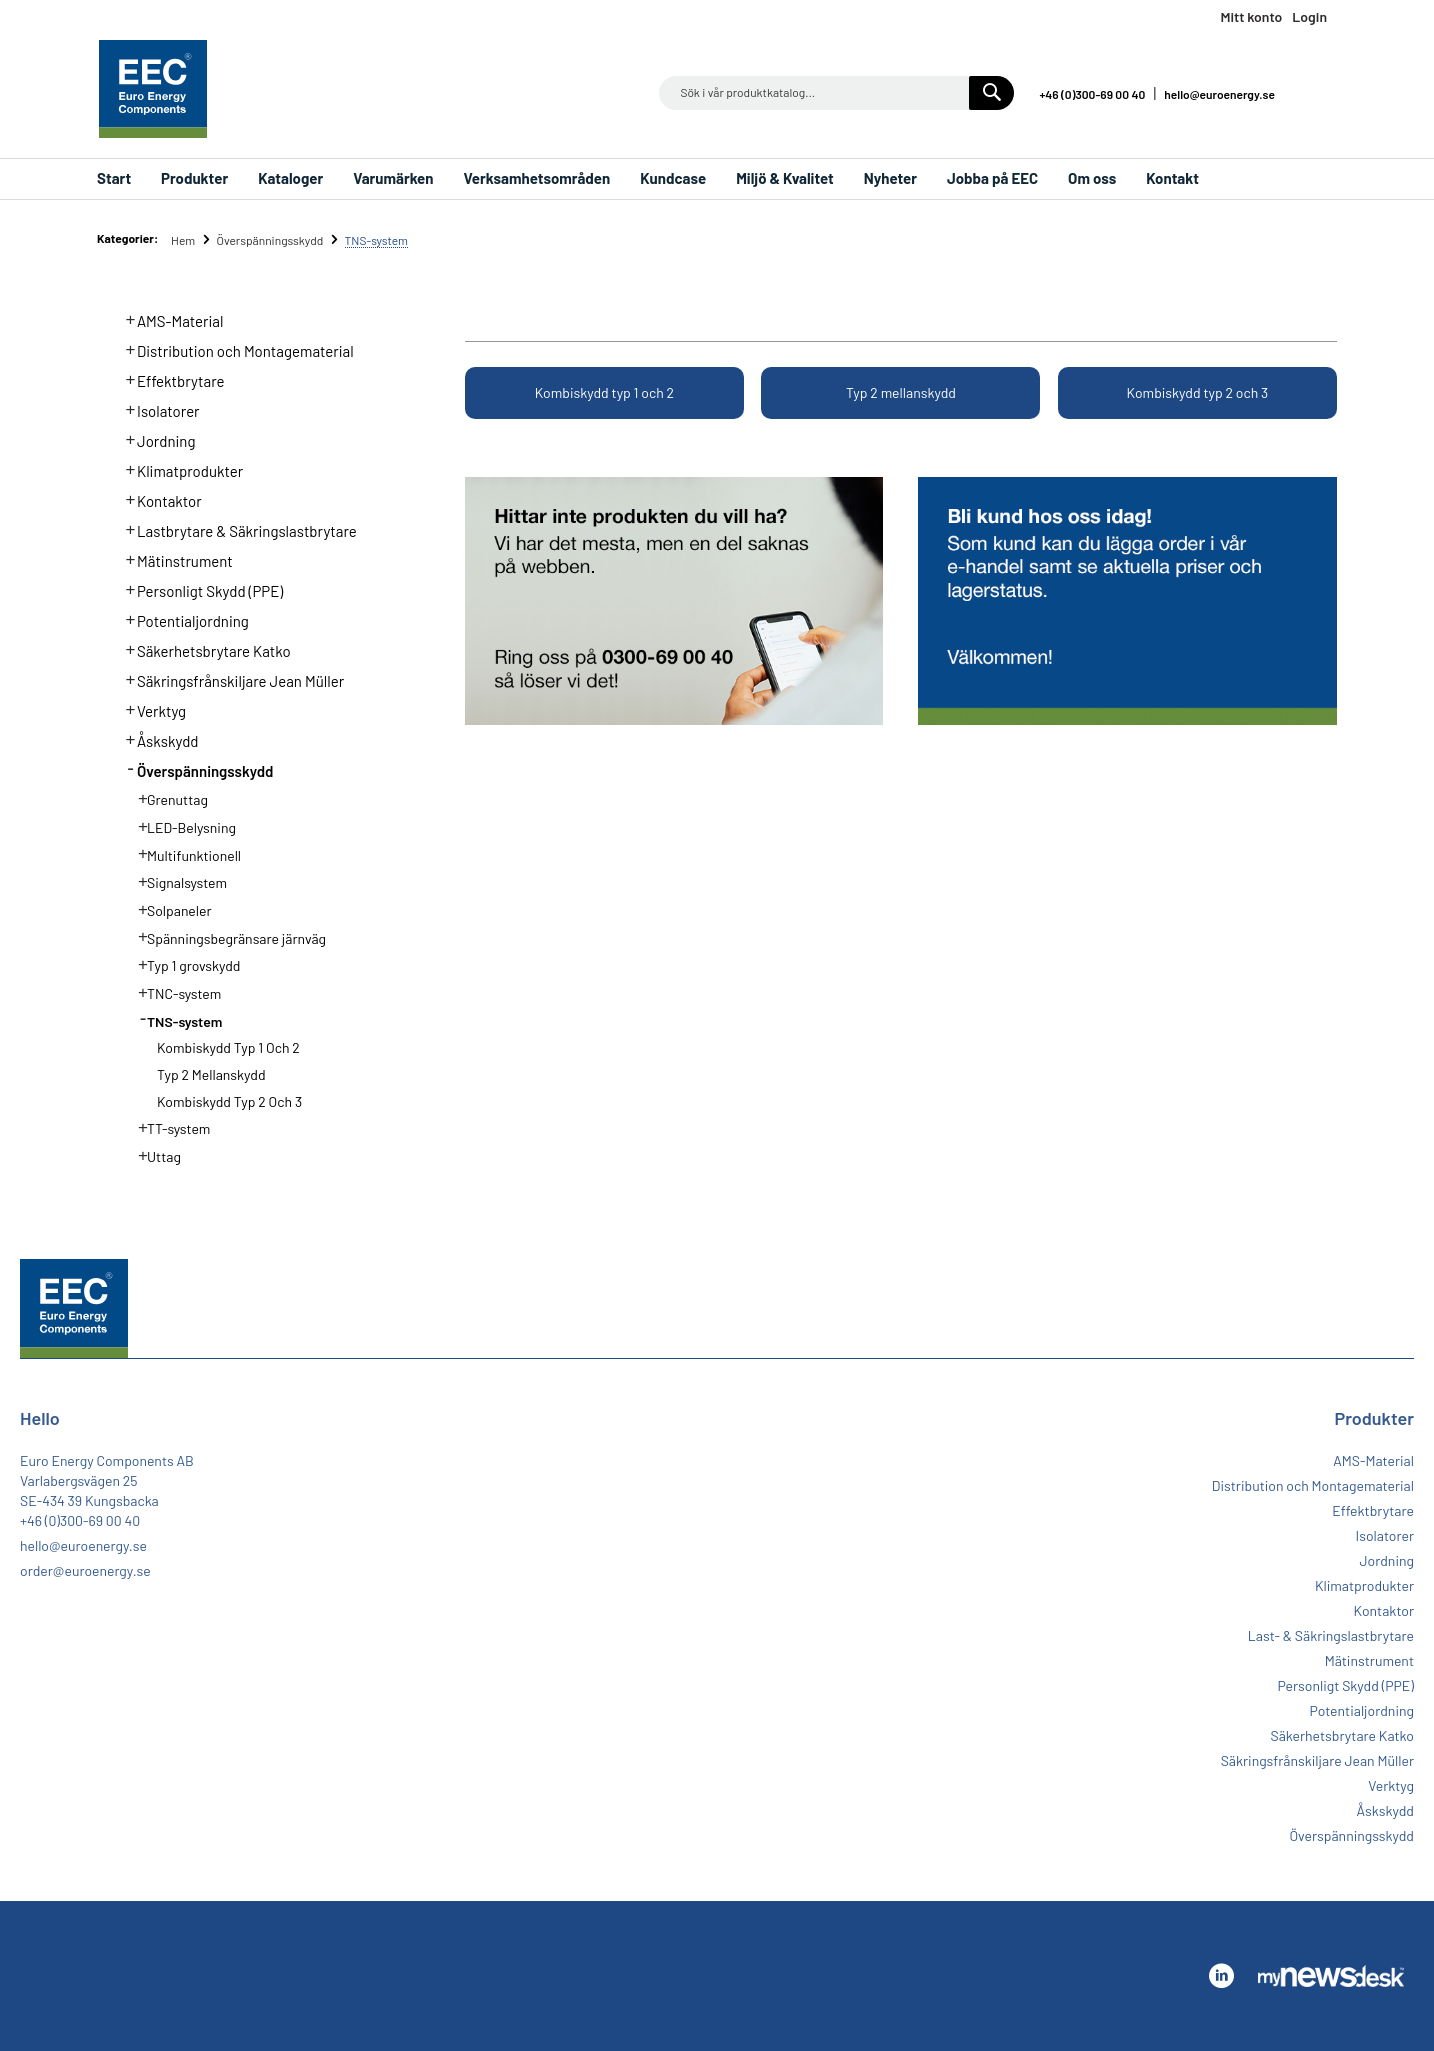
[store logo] (153, 89)
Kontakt (1172, 178)
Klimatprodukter (179, 469)
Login (1309, 16)
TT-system (168, 1127)
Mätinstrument (173, 559)
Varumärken (393, 178)
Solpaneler (169, 909)
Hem (184, 240)
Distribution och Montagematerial (234, 349)
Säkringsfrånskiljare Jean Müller (229, 679)
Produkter (194, 178)
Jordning (155, 439)
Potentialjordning (181, 619)
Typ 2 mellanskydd (901, 392)
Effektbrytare (169, 379)
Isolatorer (157, 409)
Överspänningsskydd (270, 240)
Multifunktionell (183, 854)
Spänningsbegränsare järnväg (226, 937)
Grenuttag (167, 798)
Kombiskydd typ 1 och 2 (604, 392)
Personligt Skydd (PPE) (199, 589)
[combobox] (836, 93)
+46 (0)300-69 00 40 (1092, 94)
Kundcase (673, 178)
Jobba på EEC (992, 178)
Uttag (153, 1155)
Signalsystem (176, 881)
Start (114, 178)
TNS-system (174, 1020)
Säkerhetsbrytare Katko (202, 649)
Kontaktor (158, 499)
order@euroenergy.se (85, 1570)
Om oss (1092, 178)
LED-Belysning (181, 826)
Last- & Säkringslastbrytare (1331, 1635)
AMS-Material (169, 319)
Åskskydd (156, 739)
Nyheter (890, 178)
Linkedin (1317, 92)
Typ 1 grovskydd (183, 964)
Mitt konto (1251, 16)
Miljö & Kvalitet (785, 178)
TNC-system (173, 992)
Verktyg (150, 709)
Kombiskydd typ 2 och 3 (1198, 392)
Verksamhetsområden (536, 178)
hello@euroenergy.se (1219, 94)
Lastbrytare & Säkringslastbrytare (235, 529)
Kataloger (290, 178)
